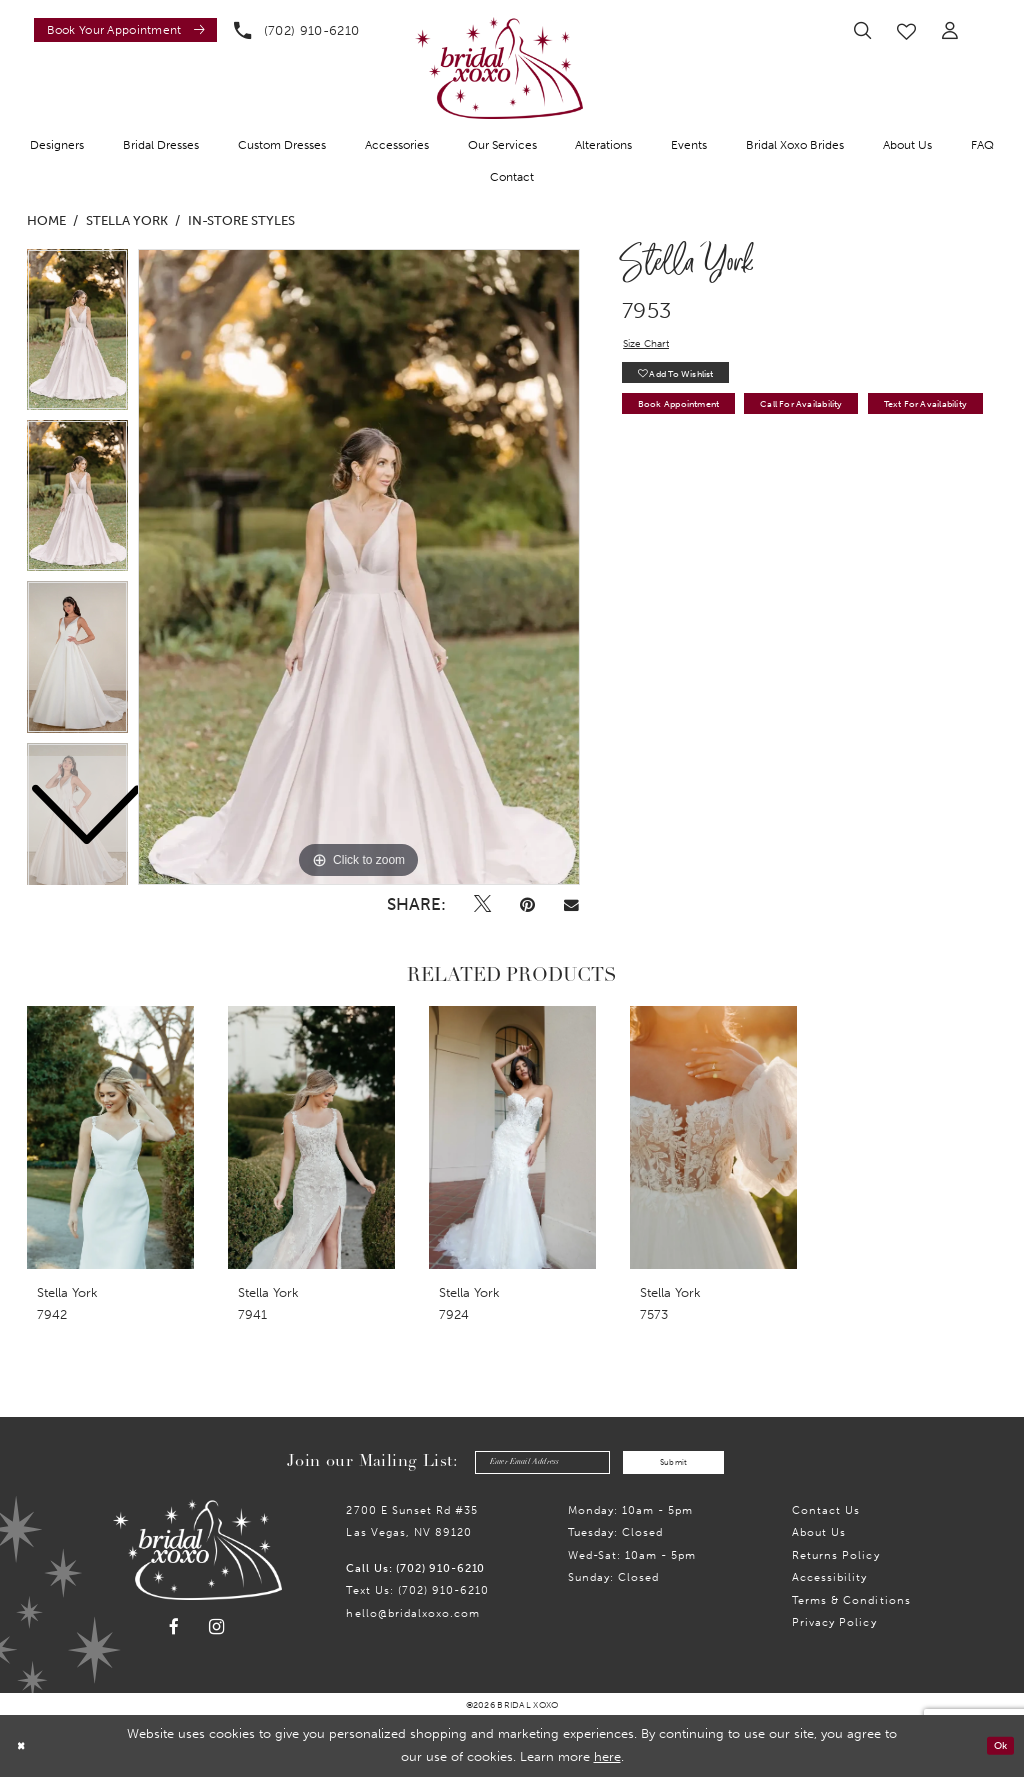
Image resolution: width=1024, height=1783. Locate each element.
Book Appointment (695, 423)
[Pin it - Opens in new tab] (528, 904)
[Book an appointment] (125, 30)
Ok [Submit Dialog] (995, 1751)
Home (46, 220)
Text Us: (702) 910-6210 (417, 1596)
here (607, 1762)
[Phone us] (296, 30)
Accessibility (829, 1583)
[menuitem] (121, 30)
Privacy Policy (834, 1628)
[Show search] (862, 31)
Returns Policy (835, 1561)
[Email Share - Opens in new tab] (572, 904)
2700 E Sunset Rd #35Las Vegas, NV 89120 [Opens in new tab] (412, 1527)
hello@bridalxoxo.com (413, 1619)
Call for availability (856, 423)
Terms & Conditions (851, 1606)
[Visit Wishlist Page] (906, 31)
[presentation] (110, 1137)
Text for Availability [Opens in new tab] (697, 462)
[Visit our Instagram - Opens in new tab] (217, 1633)
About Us (819, 1538)
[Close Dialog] (24, 1752)
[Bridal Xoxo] (499, 67)
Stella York (127, 220)
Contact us (826, 1516)
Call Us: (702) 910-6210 (415, 1574)
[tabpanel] (359, 567)
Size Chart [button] (653, 346)
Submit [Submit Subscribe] (693, 1464)
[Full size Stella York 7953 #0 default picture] (359, 567)
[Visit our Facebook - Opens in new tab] (174, 1633)
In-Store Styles (241, 220)
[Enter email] (523, 1465)
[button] (950, 31)
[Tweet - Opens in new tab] (483, 904)
